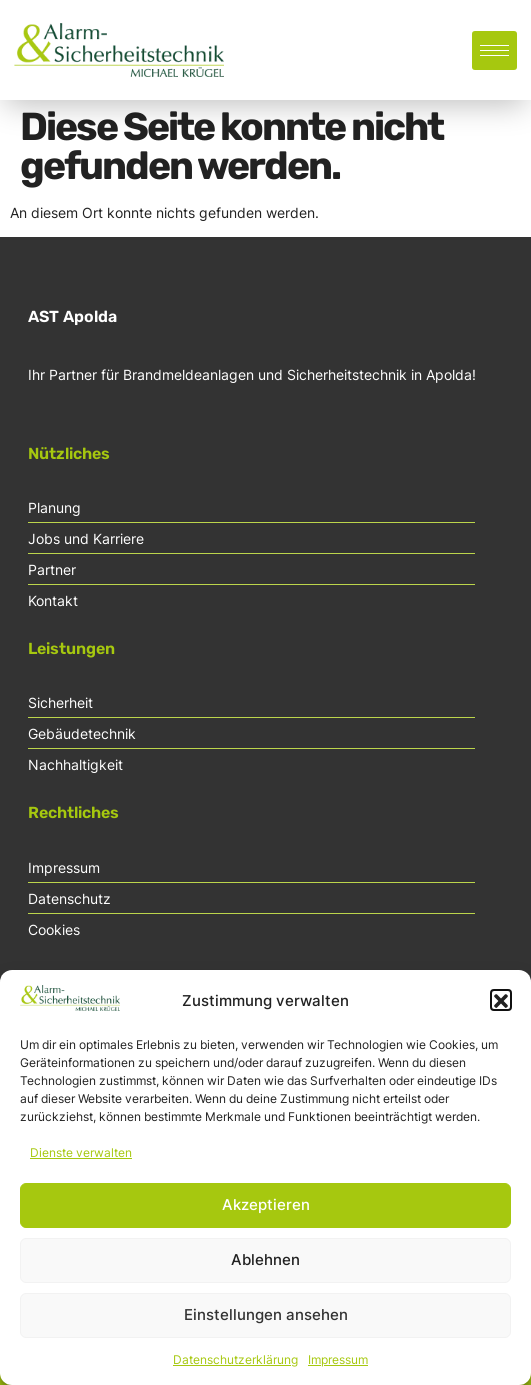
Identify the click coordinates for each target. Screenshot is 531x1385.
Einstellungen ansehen (266, 1324)
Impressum (338, 1368)
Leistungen (71, 648)
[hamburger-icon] (494, 50)
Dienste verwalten (81, 1161)
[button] (501, 1010)
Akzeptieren (266, 1214)
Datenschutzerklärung (235, 1368)
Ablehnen (265, 1269)
